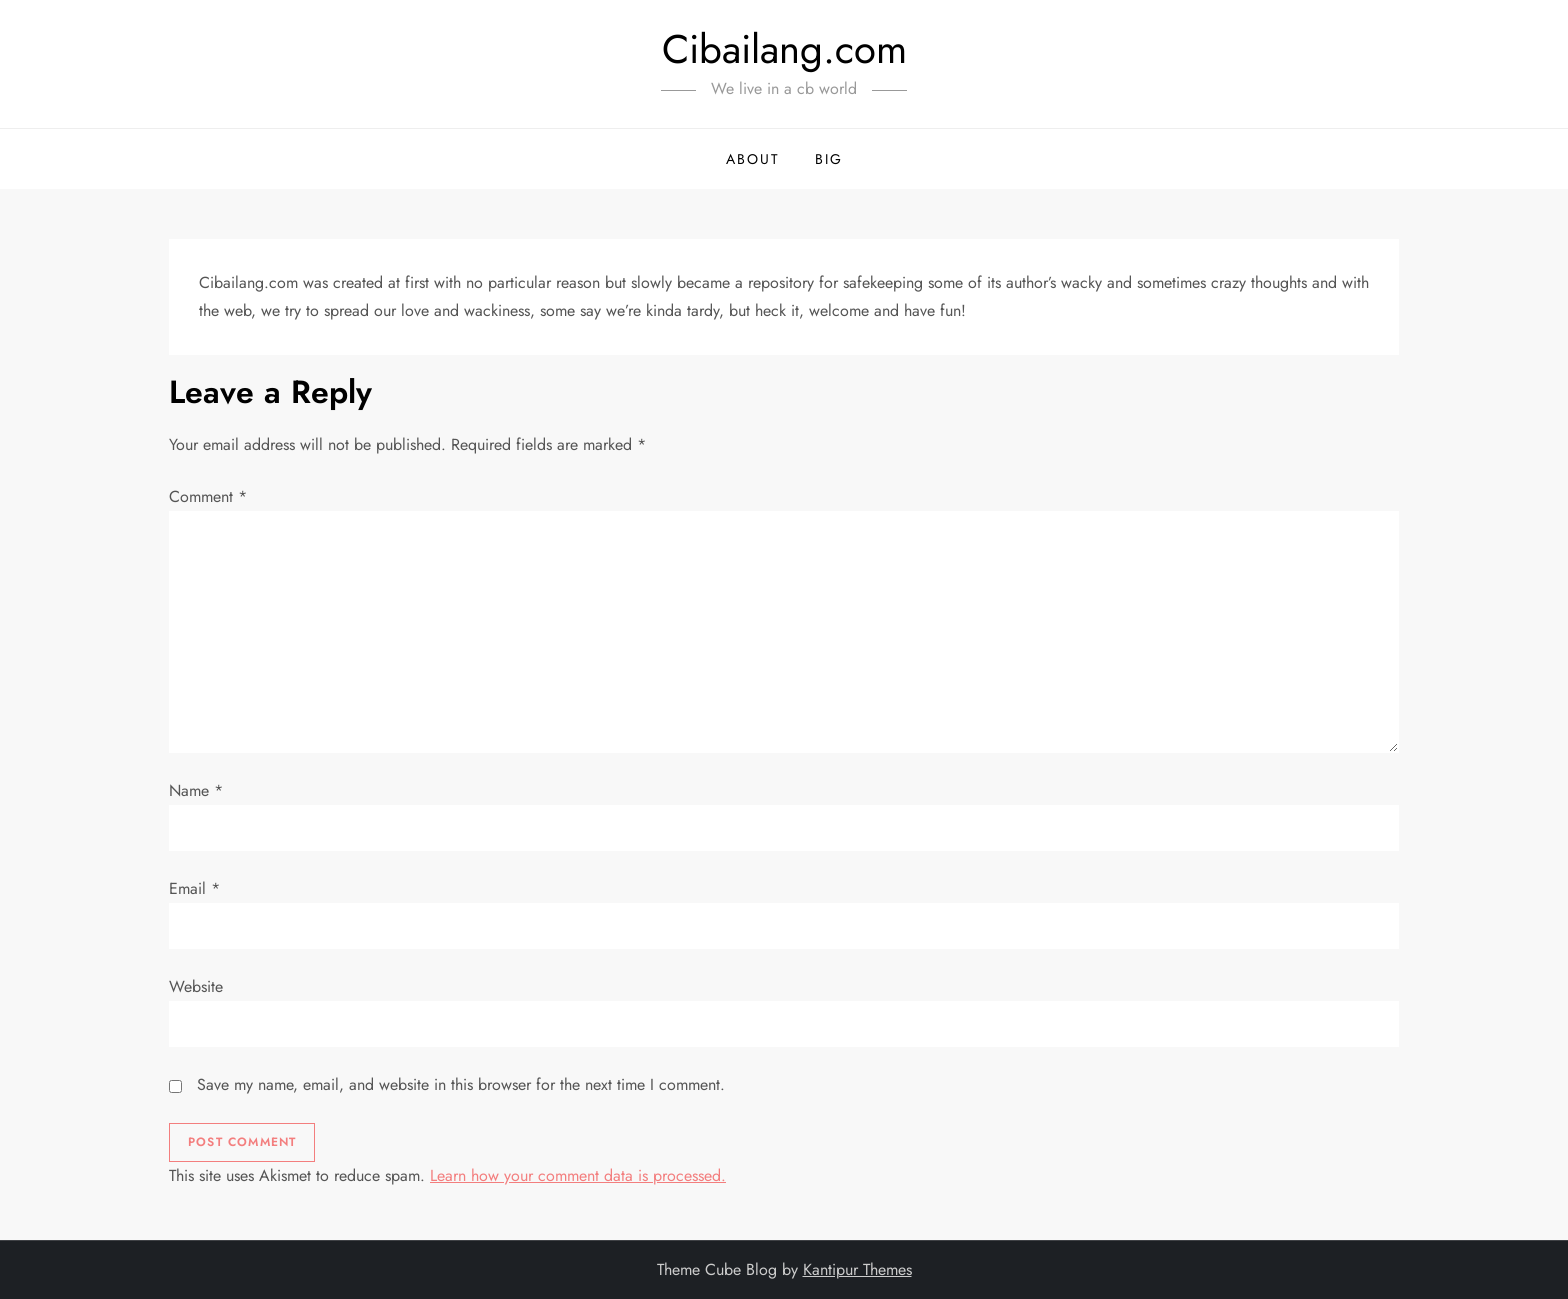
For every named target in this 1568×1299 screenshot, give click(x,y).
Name (196, 790)
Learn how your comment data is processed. (578, 1175)
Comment (208, 496)
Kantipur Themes (857, 1269)
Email (194, 888)
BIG (829, 159)
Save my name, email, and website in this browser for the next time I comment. (461, 1084)
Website (196, 986)
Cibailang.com (784, 49)
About (753, 159)
